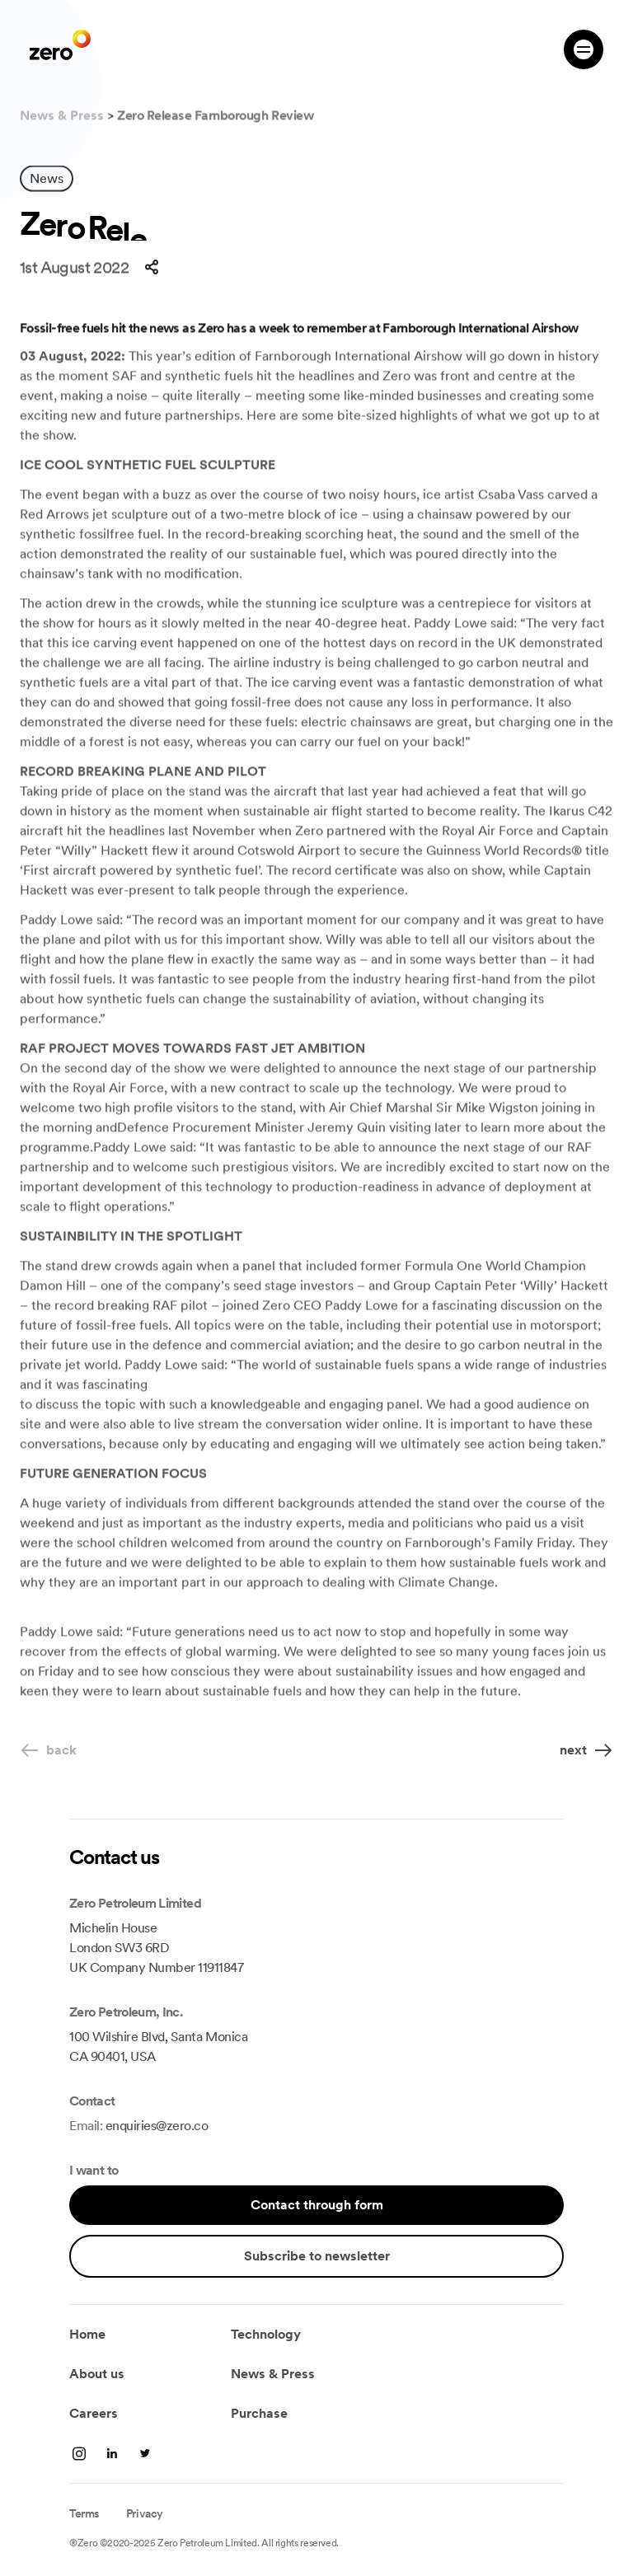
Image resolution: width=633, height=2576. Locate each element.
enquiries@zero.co (157, 2125)
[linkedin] (79, 2453)
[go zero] (60, 45)
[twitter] (145, 2453)
